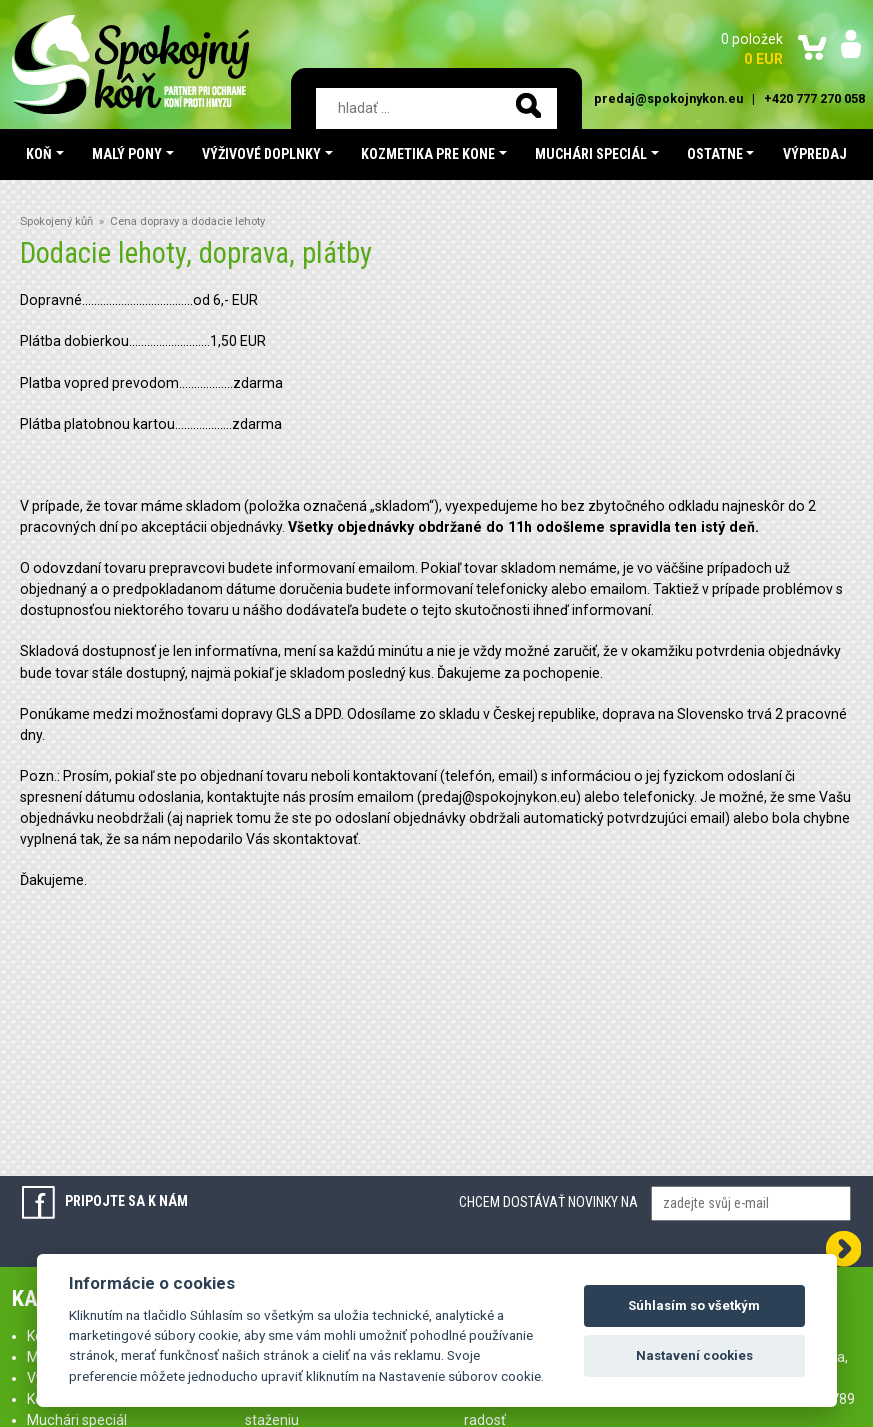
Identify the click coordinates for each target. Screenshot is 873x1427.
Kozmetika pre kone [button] (428, 154)
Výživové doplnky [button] (261, 154)
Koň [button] (39, 154)
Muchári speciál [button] (591, 154)
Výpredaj (815, 154)
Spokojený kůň (56, 221)
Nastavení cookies (694, 1355)
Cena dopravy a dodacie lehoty (187, 221)
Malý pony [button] (127, 154)
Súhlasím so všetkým (694, 1305)
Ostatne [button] (715, 154)
